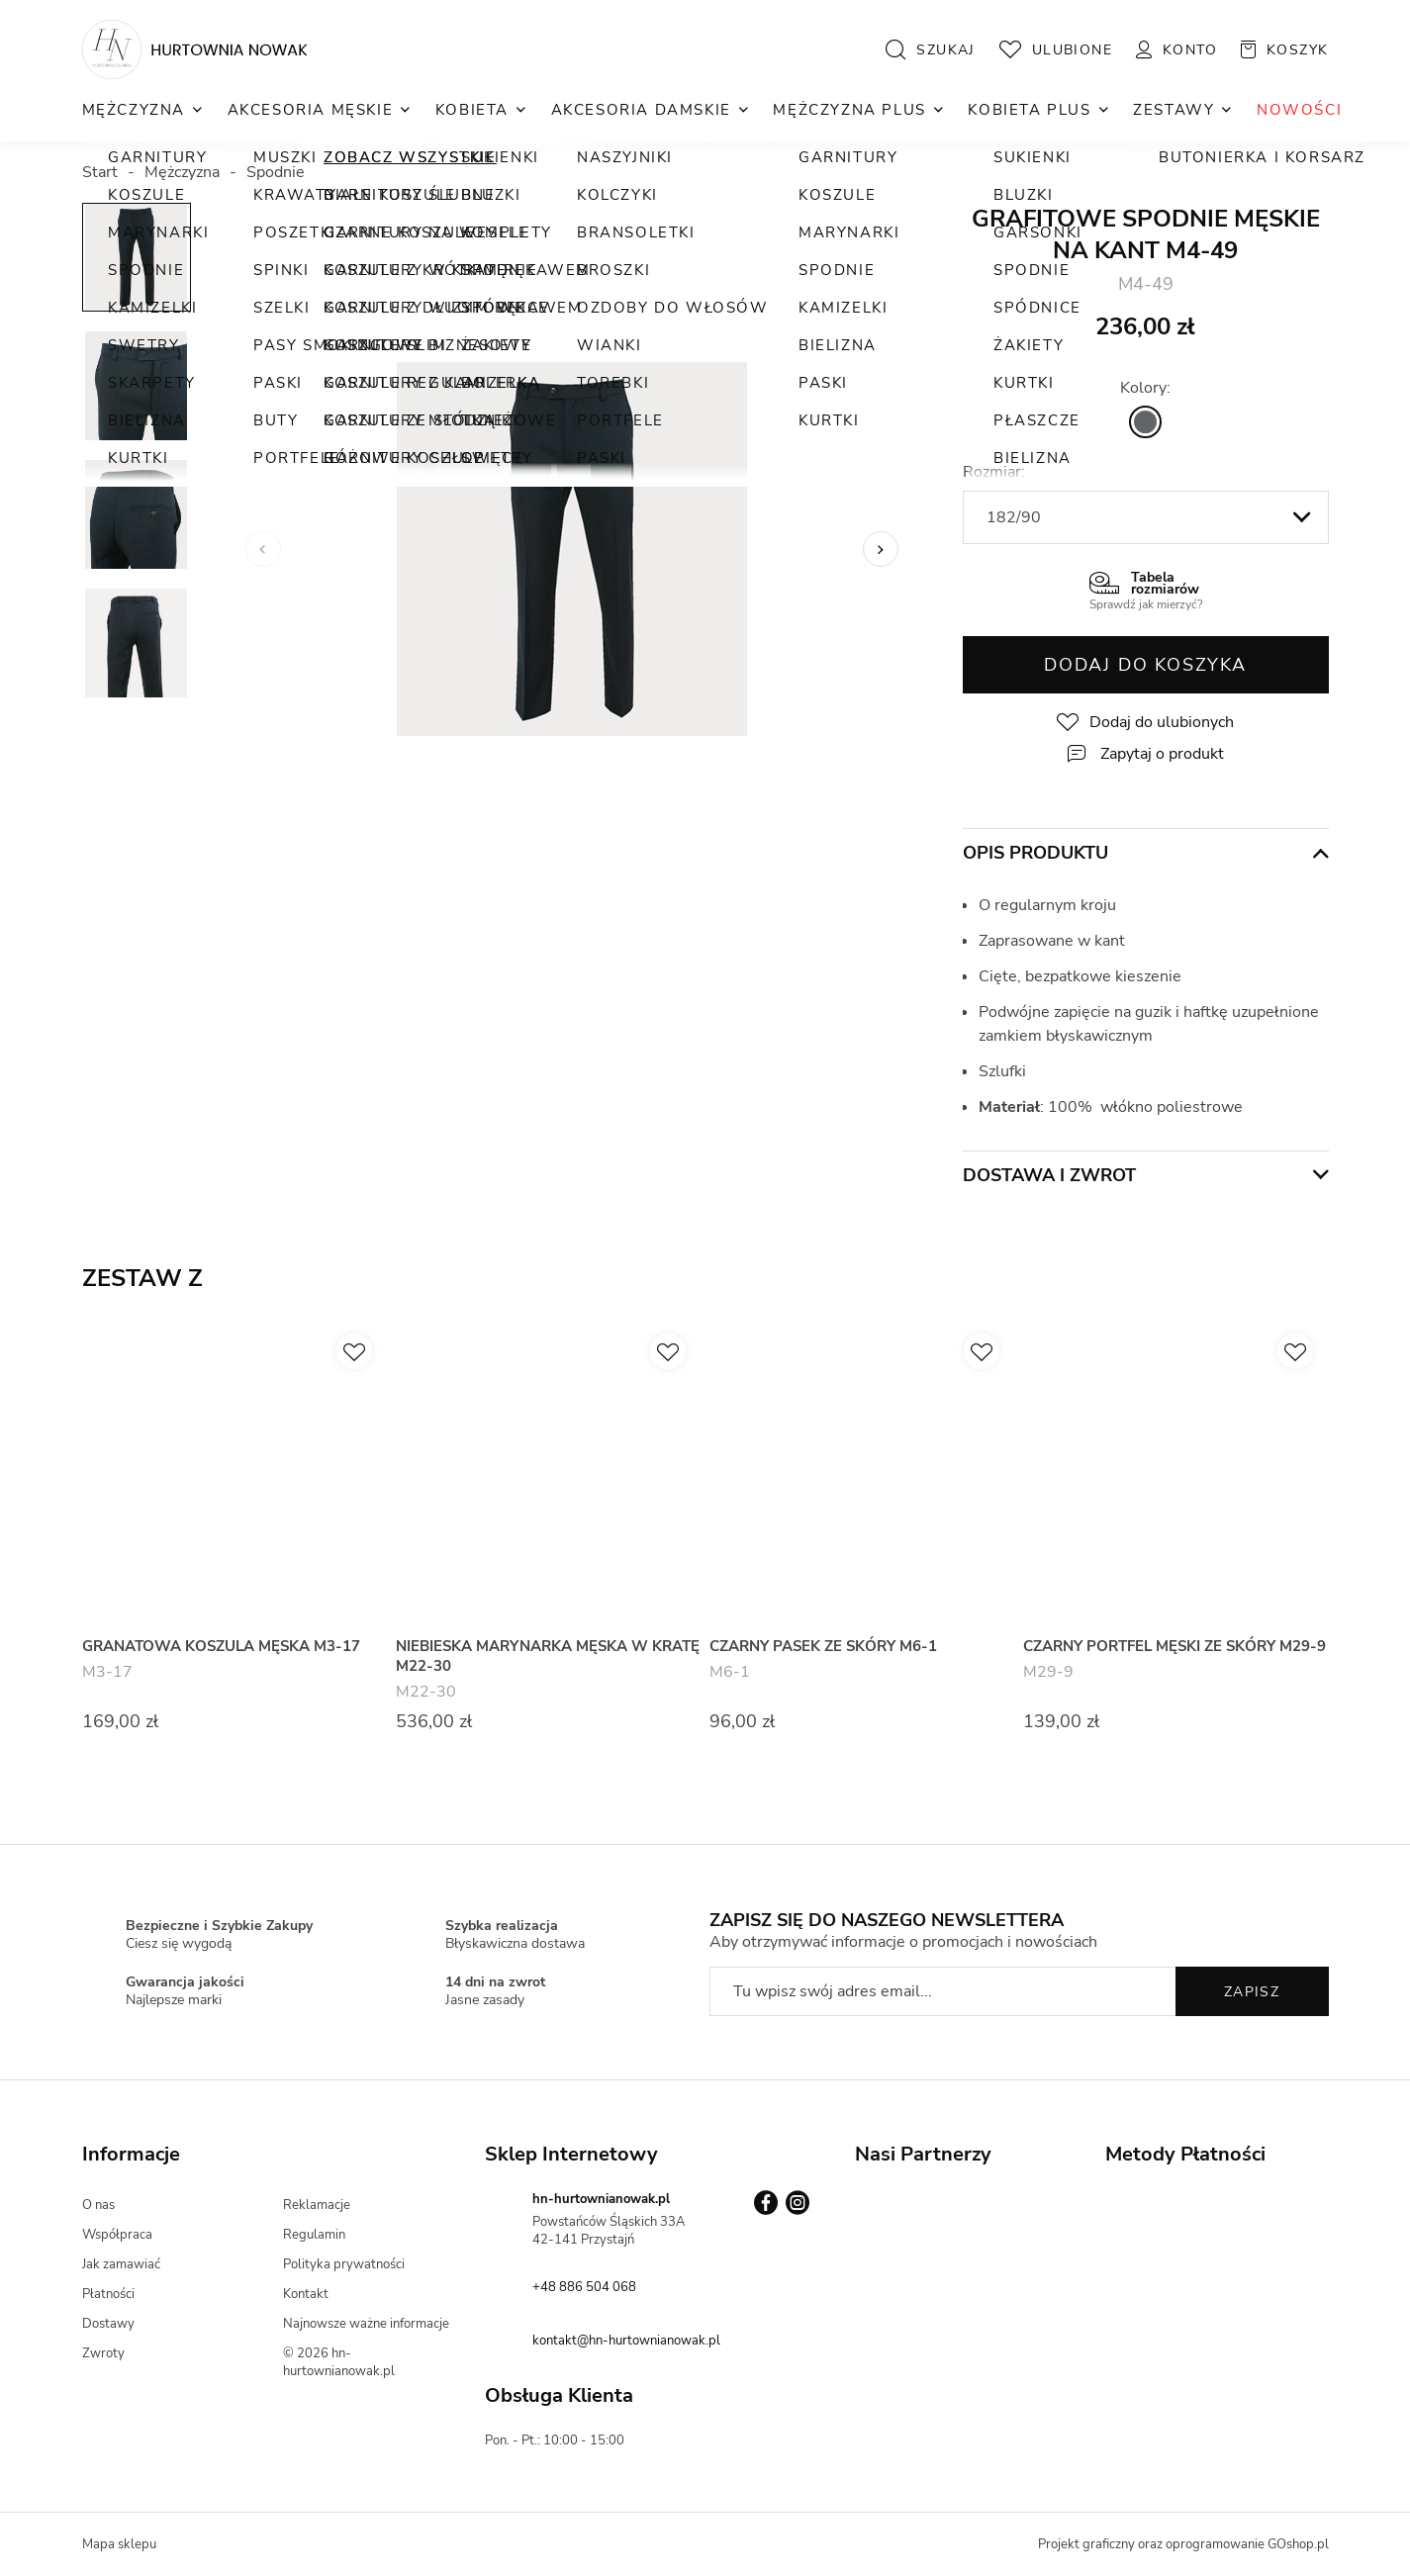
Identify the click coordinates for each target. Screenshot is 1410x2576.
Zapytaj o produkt (1162, 754)
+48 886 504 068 (584, 2287)
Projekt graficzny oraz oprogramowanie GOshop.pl (1183, 2544)
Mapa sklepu (119, 2544)
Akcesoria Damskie (641, 110)
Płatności (108, 2294)
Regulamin (314, 2235)
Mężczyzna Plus (849, 110)
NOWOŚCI (1299, 110)
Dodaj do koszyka (1145, 665)
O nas (98, 2205)
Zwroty (103, 2353)
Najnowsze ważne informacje (366, 2324)
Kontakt (306, 2294)
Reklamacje (316, 2205)
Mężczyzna (133, 110)
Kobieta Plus (1029, 110)
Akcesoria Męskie (311, 110)
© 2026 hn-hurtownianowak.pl (339, 2362)
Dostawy (108, 2324)
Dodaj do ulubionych (1161, 722)
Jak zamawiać (121, 2264)
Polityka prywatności (344, 2264)
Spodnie (275, 172)
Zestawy (1173, 110)
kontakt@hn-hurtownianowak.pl (626, 2340)
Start (100, 172)
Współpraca (117, 2235)
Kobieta (472, 110)
